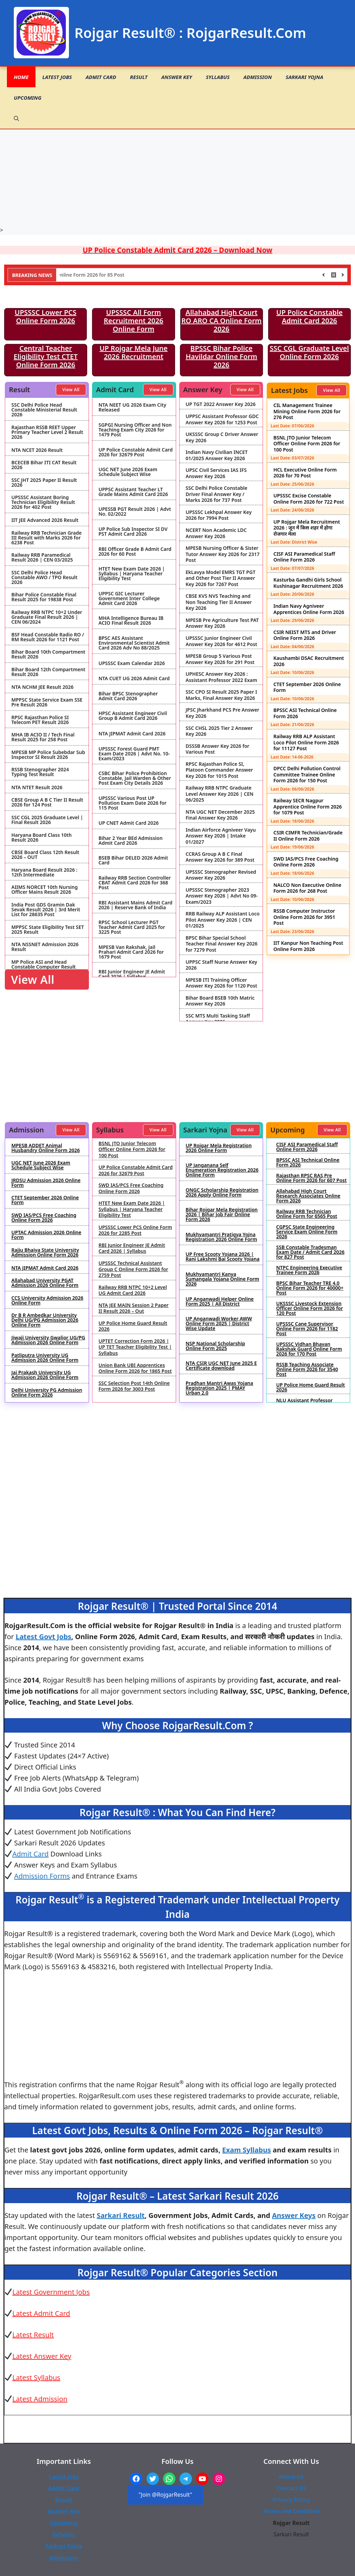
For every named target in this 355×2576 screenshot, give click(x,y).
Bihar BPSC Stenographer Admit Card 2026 (128, 696)
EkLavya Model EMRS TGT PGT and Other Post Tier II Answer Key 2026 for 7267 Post (221, 578)
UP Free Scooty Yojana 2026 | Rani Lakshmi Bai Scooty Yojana (223, 1256)
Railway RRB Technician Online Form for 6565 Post (306, 1213)
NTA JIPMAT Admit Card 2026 (132, 734)
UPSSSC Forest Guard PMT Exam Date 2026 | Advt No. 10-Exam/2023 (134, 754)
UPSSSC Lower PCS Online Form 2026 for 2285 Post (135, 1230)
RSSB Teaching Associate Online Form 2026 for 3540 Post (307, 1369)
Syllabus (218, 76)
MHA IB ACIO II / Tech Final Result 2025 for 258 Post (42, 737)
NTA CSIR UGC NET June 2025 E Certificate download (221, 1365)
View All (71, 390)
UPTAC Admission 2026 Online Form (46, 1234)
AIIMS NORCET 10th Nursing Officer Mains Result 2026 (44, 889)
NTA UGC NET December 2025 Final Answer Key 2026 (220, 815)
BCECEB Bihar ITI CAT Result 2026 (44, 464)
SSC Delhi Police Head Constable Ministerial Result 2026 (44, 410)
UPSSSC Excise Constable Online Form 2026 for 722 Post (308, 498)
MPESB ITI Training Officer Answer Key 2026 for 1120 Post (221, 983)
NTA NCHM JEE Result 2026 (42, 687)
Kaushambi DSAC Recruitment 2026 (308, 661)
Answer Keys (293, 2215)
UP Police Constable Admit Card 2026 (309, 316)
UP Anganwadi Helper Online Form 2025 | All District (220, 1301)
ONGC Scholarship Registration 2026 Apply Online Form (222, 1192)
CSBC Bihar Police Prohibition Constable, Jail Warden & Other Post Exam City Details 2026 (135, 778)
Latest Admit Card (41, 2313)
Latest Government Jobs (51, 2292)
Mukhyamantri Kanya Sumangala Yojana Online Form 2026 (223, 1279)
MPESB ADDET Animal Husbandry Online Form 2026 (45, 1147)
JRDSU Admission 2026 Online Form (46, 1182)
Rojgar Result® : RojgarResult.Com (190, 32)
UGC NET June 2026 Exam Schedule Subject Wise (128, 471)
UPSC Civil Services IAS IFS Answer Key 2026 (216, 473)
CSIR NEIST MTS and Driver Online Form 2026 (304, 635)
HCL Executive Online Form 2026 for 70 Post (305, 472)
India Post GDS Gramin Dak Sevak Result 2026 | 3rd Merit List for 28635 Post (45, 910)
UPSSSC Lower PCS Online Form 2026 (45, 316)
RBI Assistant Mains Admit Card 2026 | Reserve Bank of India (135, 905)
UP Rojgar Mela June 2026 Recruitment (134, 352)
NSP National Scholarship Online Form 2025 (215, 1345)
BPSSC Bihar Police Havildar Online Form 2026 (221, 356)
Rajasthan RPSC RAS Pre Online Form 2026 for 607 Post (311, 1177)
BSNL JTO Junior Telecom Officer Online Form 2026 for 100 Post (306, 443)
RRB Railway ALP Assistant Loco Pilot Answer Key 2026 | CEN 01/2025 (223, 920)
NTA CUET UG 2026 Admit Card (134, 678)
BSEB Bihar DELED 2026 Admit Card (133, 860)
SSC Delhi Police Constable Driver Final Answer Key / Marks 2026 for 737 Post (216, 494)
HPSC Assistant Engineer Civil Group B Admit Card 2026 (133, 715)
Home (21, 76)
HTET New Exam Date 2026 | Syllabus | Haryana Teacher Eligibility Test (132, 574)
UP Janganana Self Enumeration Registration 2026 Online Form (222, 1170)
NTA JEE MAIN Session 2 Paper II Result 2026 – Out (134, 1308)
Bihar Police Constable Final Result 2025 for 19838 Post (43, 597)
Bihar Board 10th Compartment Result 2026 (48, 654)
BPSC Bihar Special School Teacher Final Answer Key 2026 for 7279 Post (222, 944)
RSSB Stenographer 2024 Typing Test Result (40, 771)
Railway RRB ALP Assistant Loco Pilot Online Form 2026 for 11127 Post (306, 742)
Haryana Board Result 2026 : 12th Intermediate (44, 872)
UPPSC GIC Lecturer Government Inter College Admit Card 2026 (129, 598)
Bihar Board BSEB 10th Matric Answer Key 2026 (220, 1001)
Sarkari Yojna (304, 76)
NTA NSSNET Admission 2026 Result (45, 946)
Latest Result (33, 2334)
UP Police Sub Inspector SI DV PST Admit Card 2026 (133, 531)
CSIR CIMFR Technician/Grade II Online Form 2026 (308, 835)
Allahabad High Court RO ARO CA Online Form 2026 (221, 321)
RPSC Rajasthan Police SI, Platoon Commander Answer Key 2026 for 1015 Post (219, 770)
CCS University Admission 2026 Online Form (47, 1300)
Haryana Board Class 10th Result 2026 (41, 837)
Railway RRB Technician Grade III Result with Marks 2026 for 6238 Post (46, 538)
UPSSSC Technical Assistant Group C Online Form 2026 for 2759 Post (133, 1269)
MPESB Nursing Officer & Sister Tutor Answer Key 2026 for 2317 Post (223, 554)
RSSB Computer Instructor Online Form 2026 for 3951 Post (304, 917)
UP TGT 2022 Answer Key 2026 (221, 404)
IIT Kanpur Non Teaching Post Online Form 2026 (308, 946)
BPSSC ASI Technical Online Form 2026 (305, 713)
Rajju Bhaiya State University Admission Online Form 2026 (45, 1252)
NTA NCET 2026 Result (37, 450)
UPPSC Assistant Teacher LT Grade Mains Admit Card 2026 (133, 491)
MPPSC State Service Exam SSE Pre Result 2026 (46, 702)
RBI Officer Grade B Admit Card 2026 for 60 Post (135, 551)
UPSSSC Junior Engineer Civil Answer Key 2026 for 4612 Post (221, 641)
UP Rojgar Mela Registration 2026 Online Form (219, 1147)
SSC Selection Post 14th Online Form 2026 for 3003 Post (134, 1386)
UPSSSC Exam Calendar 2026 (132, 663)
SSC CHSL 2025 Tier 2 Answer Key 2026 (219, 731)
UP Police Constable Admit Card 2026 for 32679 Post (136, 452)
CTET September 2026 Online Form (307, 687)
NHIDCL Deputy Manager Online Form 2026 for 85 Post (104, 274)
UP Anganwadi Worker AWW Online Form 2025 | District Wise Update (219, 1323)
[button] (16, 118)
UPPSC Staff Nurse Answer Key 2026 (221, 965)
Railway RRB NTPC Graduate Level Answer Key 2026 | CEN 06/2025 (220, 794)
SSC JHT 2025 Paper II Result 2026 (44, 482)
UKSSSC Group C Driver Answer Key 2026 (222, 437)
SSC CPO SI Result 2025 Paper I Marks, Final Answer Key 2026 (221, 695)
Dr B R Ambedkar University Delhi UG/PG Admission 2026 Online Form (44, 1320)
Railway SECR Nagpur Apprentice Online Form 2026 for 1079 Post (307, 806)
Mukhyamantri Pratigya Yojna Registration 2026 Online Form (221, 1236)
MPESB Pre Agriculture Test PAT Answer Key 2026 (222, 623)
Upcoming (27, 97)
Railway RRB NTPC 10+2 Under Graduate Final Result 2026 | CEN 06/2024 (46, 617)
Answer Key (176, 76)
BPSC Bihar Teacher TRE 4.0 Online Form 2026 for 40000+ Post (309, 1288)
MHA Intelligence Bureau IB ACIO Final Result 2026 (131, 620)
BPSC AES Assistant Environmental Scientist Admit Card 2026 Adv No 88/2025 (134, 643)
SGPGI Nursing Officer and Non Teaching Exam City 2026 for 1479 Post (135, 430)
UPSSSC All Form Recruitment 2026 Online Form (133, 321)
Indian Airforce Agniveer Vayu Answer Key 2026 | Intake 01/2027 (221, 836)
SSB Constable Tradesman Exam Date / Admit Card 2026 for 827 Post (310, 1252)
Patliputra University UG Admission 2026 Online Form (45, 1357)
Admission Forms (42, 1876)
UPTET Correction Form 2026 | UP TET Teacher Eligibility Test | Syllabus (135, 1347)
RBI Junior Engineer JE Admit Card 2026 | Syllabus (132, 974)
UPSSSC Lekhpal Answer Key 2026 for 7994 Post (219, 515)
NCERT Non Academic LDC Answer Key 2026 (216, 533)
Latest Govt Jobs (43, 1636)
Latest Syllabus (36, 2377)
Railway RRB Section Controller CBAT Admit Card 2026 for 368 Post (135, 883)
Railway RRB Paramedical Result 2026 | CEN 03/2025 (42, 557)
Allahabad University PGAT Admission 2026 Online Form (45, 1282)
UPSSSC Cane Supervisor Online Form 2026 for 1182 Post (307, 1329)
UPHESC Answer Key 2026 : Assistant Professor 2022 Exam (221, 677)
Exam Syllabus (246, 2149)
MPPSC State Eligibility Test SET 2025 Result (47, 929)
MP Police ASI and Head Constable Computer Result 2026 (43, 967)
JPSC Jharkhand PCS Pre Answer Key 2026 (223, 713)
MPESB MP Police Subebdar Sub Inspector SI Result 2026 (48, 754)
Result (139, 76)
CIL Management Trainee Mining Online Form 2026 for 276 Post (307, 411)
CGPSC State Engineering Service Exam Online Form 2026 (306, 1232)
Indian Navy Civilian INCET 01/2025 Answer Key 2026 (217, 455)
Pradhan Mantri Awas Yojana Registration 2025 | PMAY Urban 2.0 (219, 1388)
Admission (257, 76)
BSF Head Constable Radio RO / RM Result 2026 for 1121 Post (47, 637)
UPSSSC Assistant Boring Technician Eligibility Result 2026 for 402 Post (43, 502)
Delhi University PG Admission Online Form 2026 (46, 1392)
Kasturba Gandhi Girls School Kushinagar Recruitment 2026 (308, 582)
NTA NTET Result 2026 (36, 787)
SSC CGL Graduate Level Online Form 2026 (309, 352)
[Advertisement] (178, 177)
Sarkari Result (121, 2215)
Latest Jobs (57, 76)
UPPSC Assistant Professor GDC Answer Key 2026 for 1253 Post (222, 419)
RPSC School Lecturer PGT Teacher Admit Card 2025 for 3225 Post (132, 927)
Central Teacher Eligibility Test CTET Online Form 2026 (46, 356)
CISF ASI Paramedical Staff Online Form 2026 (304, 557)
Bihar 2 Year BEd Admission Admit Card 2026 (131, 840)
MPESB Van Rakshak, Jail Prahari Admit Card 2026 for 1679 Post (131, 952)
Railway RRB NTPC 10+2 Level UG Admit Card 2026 (133, 1290)
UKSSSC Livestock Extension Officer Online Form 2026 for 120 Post (309, 1308)
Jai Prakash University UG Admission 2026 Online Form (45, 1374)
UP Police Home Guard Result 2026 (133, 1326)
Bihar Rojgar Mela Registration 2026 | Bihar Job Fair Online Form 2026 (222, 1214)
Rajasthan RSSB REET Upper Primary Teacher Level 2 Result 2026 (47, 432)
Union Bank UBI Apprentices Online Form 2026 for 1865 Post (135, 1368)
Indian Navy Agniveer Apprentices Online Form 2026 (308, 609)
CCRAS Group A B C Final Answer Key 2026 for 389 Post (220, 857)
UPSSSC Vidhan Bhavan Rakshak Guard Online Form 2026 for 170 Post (309, 1349)
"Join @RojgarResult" (165, 2494)
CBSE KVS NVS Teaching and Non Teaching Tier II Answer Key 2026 (219, 602)
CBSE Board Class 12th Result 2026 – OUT (45, 854)
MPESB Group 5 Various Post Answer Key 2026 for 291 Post (220, 659)
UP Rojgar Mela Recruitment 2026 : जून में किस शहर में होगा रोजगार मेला (306, 527)
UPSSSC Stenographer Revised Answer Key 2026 (221, 875)
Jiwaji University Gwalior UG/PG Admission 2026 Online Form (48, 1340)
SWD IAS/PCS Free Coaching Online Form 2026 (305, 861)
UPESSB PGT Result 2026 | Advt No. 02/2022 (135, 511)
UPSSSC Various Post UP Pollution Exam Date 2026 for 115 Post (132, 803)
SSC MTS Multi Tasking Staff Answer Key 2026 (218, 1019)
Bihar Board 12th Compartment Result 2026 (48, 671)
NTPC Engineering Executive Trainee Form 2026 (309, 1270)
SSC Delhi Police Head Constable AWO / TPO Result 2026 (44, 577)
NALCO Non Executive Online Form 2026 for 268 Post (307, 888)
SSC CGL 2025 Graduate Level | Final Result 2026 (47, 819)
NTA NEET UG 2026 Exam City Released (132, 407)
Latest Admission (40, 2399)
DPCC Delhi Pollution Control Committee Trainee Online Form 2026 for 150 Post (307, 774)
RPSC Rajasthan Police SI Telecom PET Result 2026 (40, 719)
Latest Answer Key (41, 2356)
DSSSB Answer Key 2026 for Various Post (218, 749)
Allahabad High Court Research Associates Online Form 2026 (308, 1196)
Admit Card (100, 76)
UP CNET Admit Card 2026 (129, 823)
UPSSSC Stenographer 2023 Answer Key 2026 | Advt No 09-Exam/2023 (222, 896)
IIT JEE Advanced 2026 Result (44, 520)
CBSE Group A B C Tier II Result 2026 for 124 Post (47, 802)
